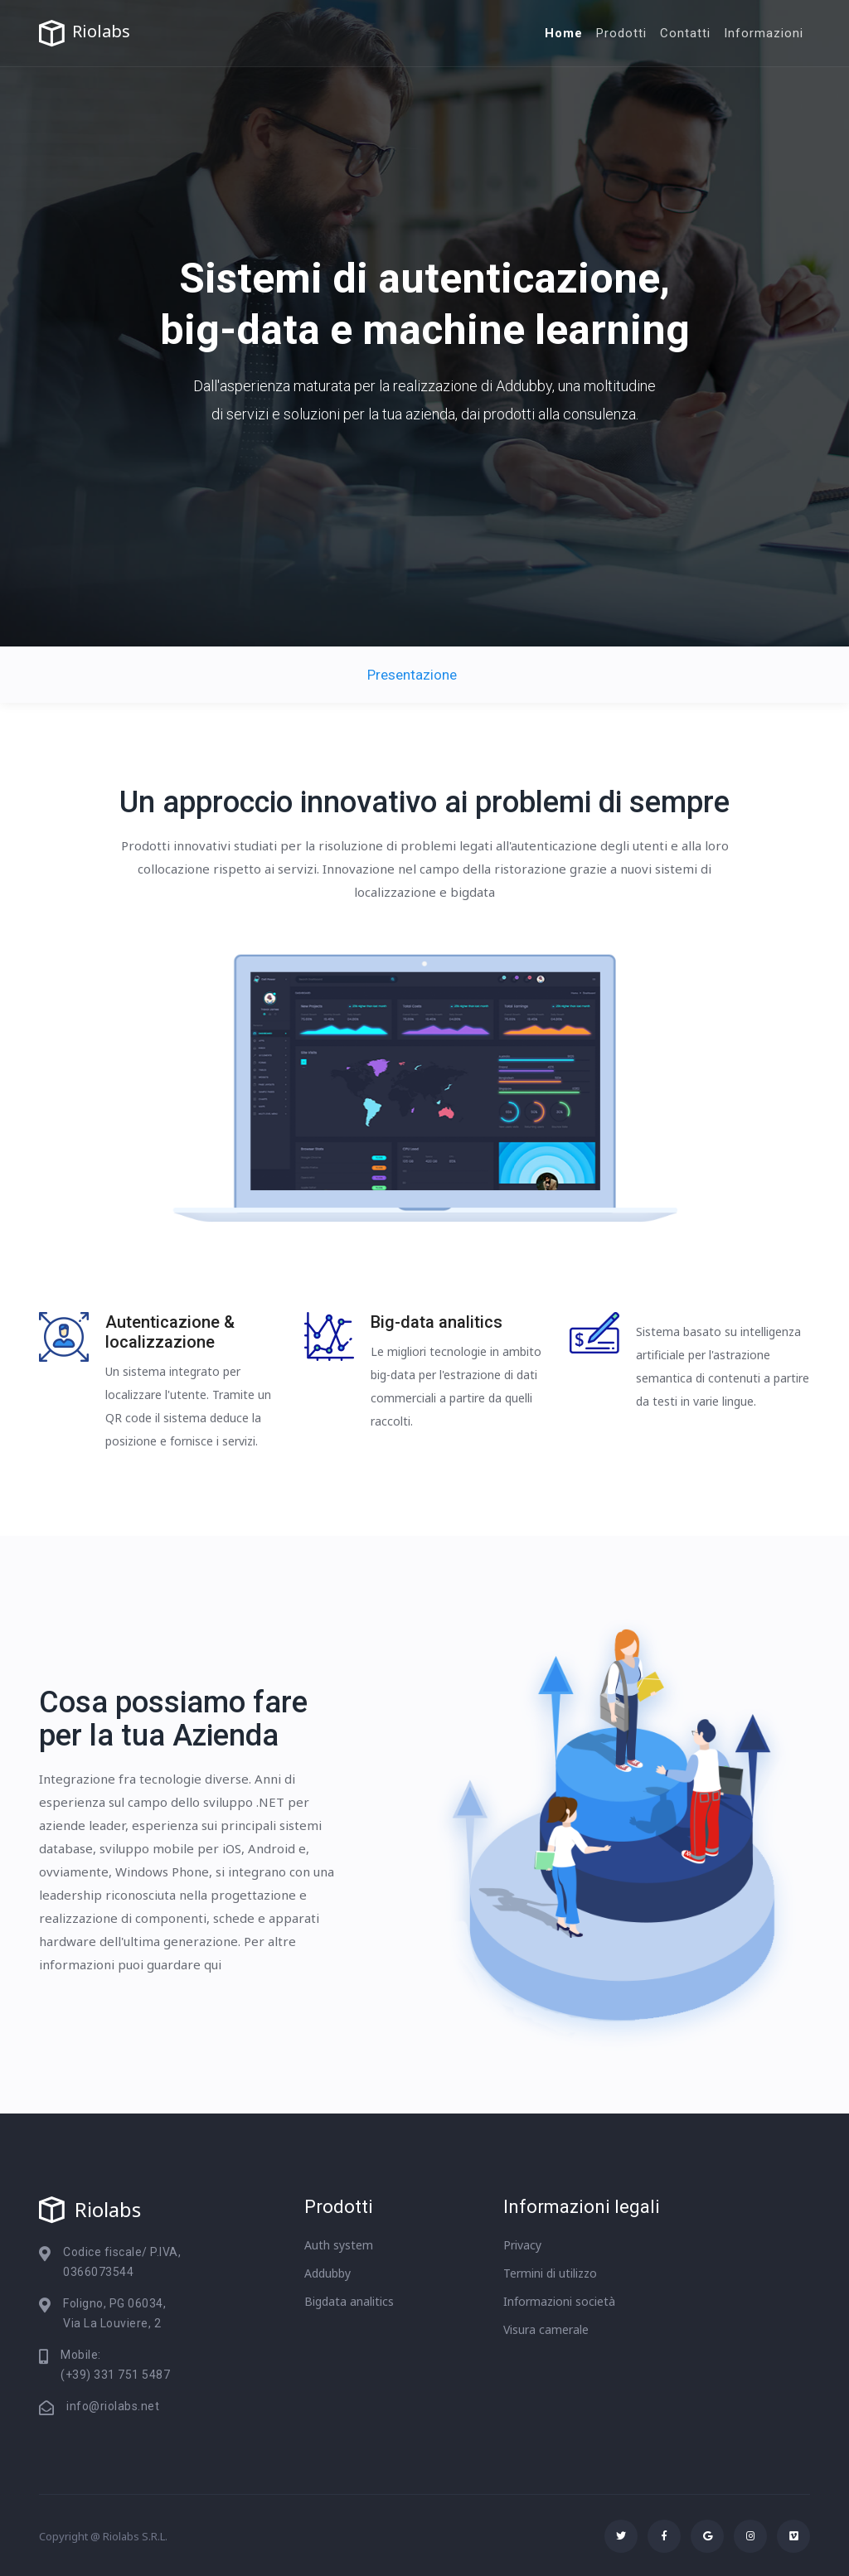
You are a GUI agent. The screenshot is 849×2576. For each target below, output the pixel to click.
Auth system (338, 2245)
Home (564, 33)
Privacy (522, 2245)
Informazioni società (559, 2301)
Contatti (685, 33)
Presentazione (412, 674)
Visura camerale (546, 2329)
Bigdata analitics (349, 2301)
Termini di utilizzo (550, 2273)
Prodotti (621, 33)
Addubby (327, 2273)
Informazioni (763, 33)
